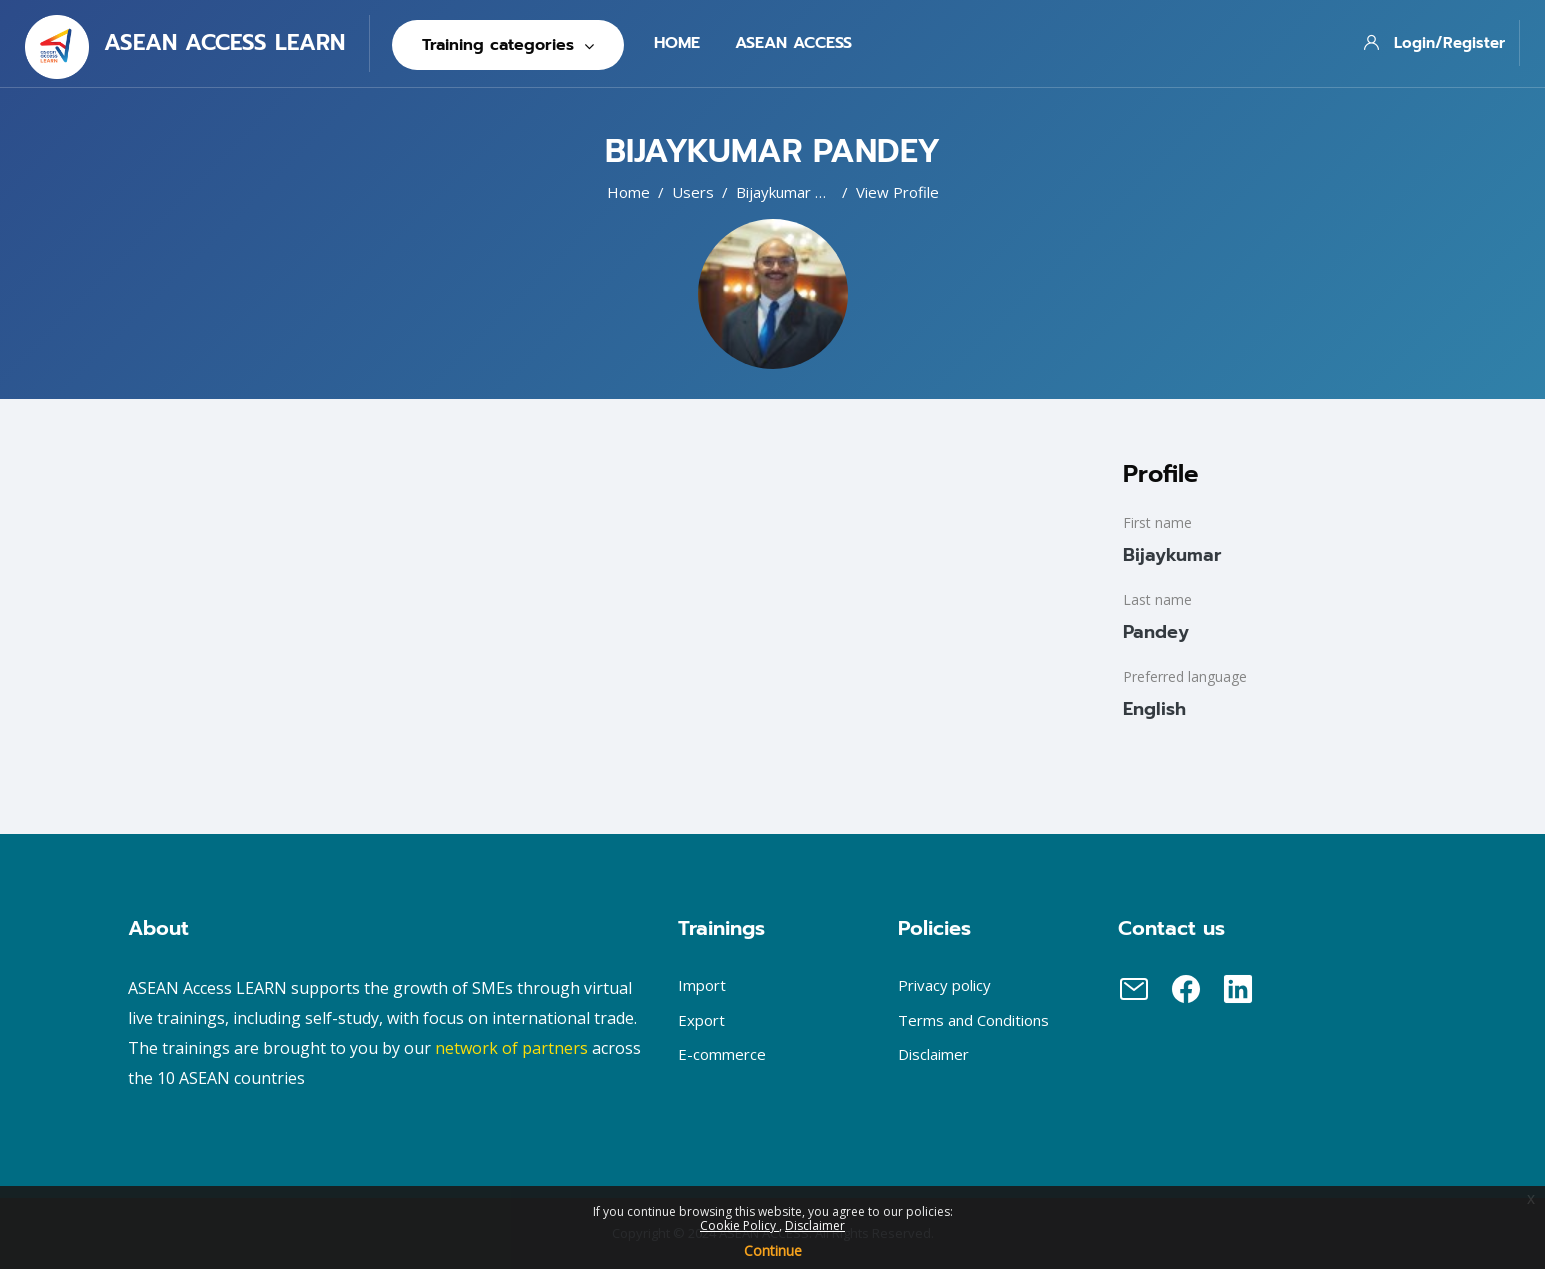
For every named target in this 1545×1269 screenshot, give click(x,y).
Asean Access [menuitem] (793, 43)
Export (701, 1020)
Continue (773, 1250)
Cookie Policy (739, 1225)
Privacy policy (944, 985)
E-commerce (722, 1054)
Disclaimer (815, 1225)
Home (628, 192)
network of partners (511, 1048)
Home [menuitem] (677, 43)
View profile (897, 192)
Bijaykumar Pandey (801, 192)
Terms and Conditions (973, 1020)
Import (702, 985)
